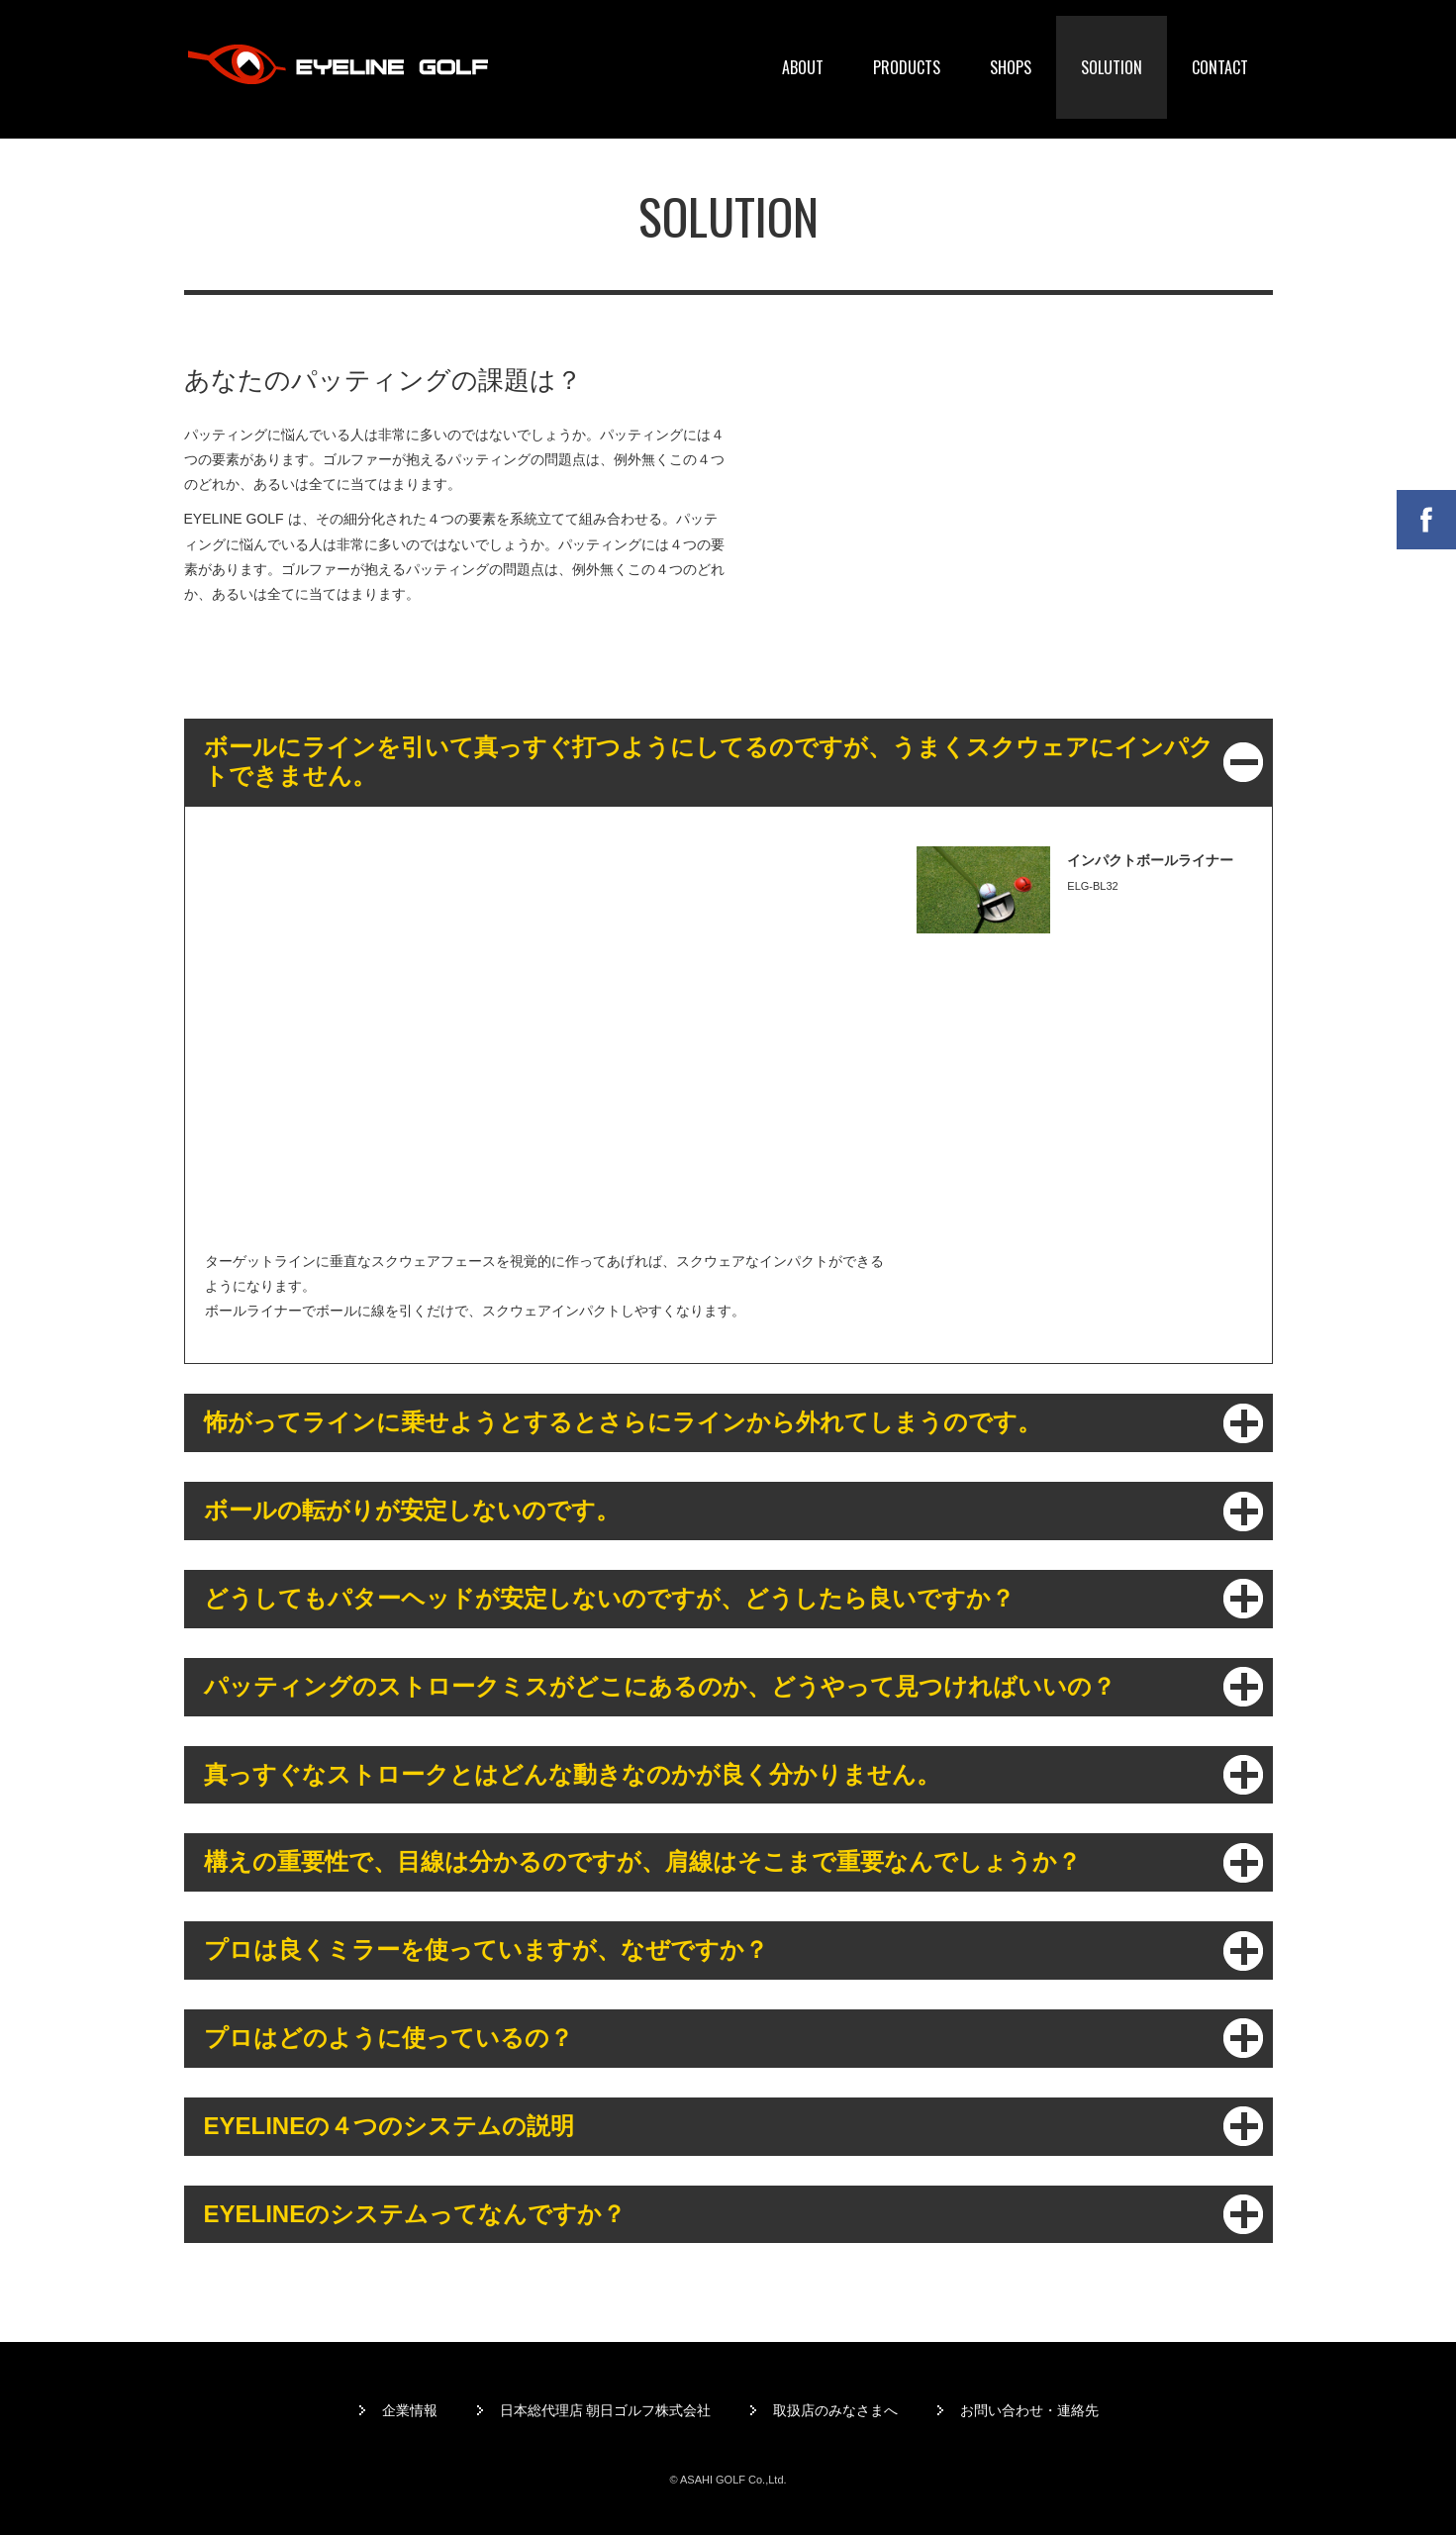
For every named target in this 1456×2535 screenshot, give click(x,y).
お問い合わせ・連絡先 (1029, 2410)
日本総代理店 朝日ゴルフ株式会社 (606, 2410)
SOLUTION (1111, 67)
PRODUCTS (906, 67)
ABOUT (803, 67)
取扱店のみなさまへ (835, 2410)
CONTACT (1220, 67)
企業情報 (409, 2410)
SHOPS (1010, 67)
